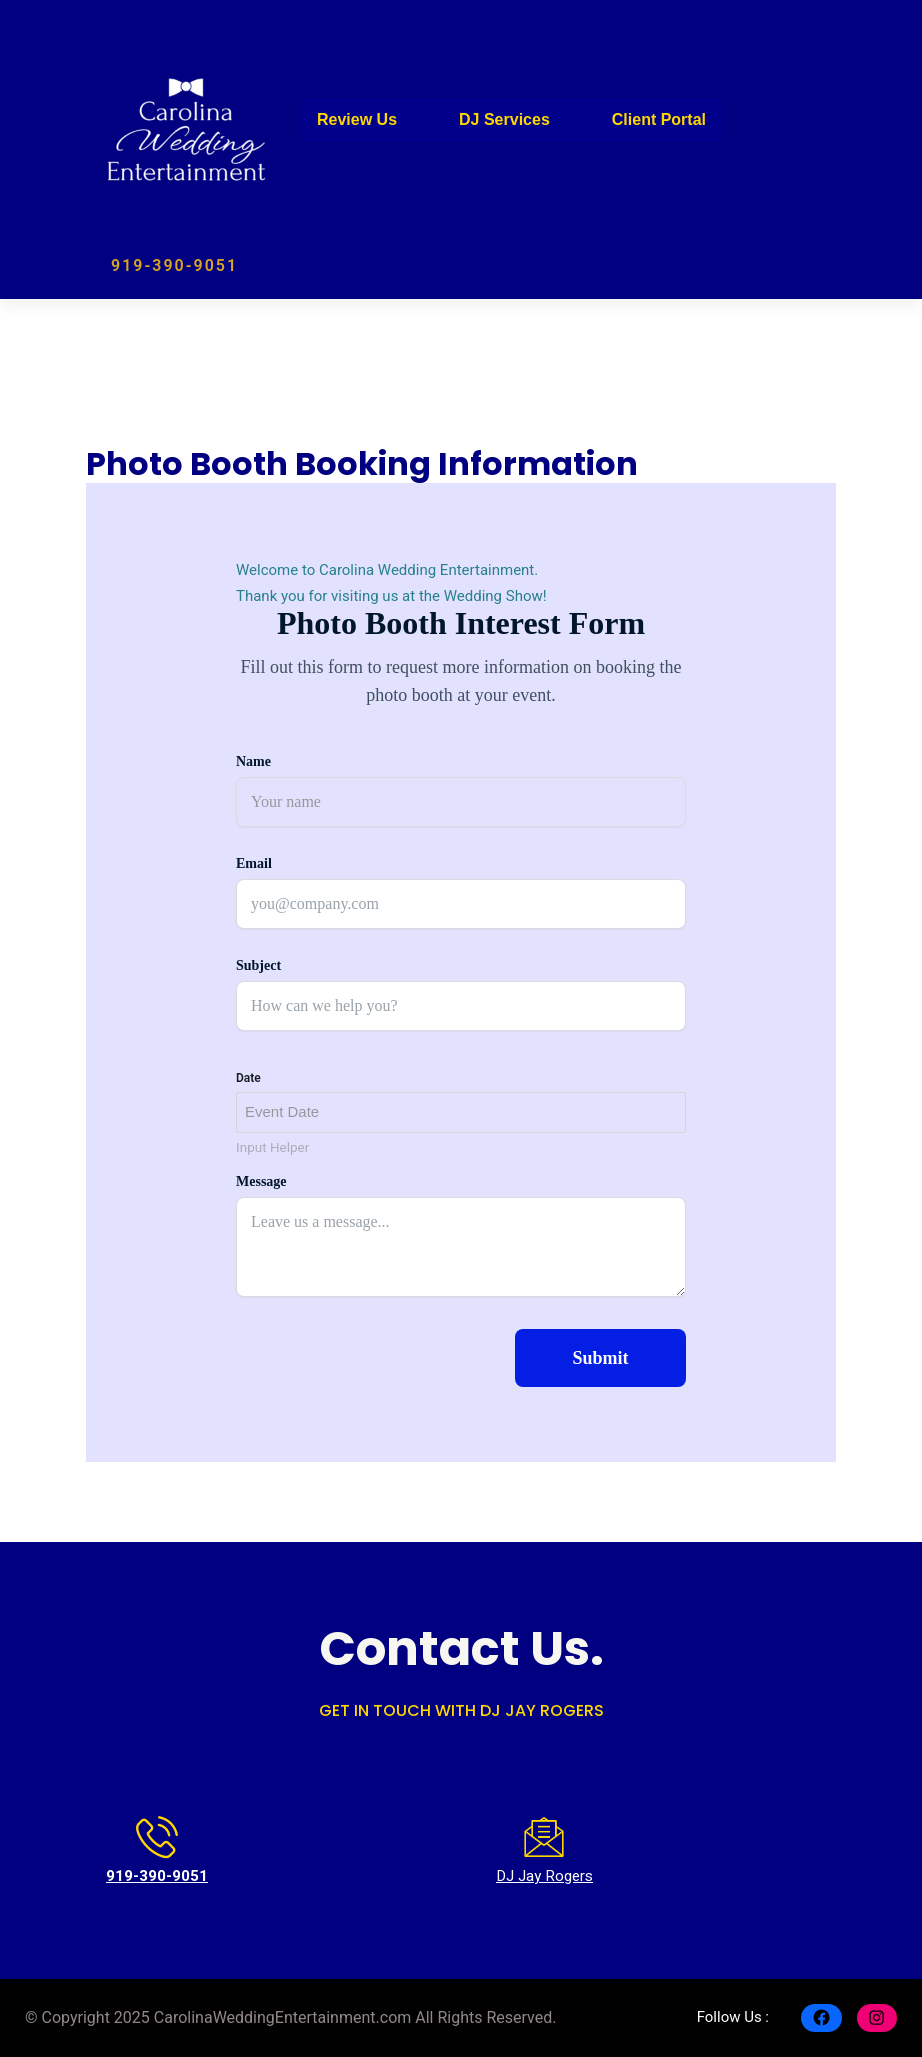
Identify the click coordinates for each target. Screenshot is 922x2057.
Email (254, 863)
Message (261, 1181)
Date (248, 1078)
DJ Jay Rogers (544, 1876)
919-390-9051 (174, 265)
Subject (258, 965)
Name (253, 761)
